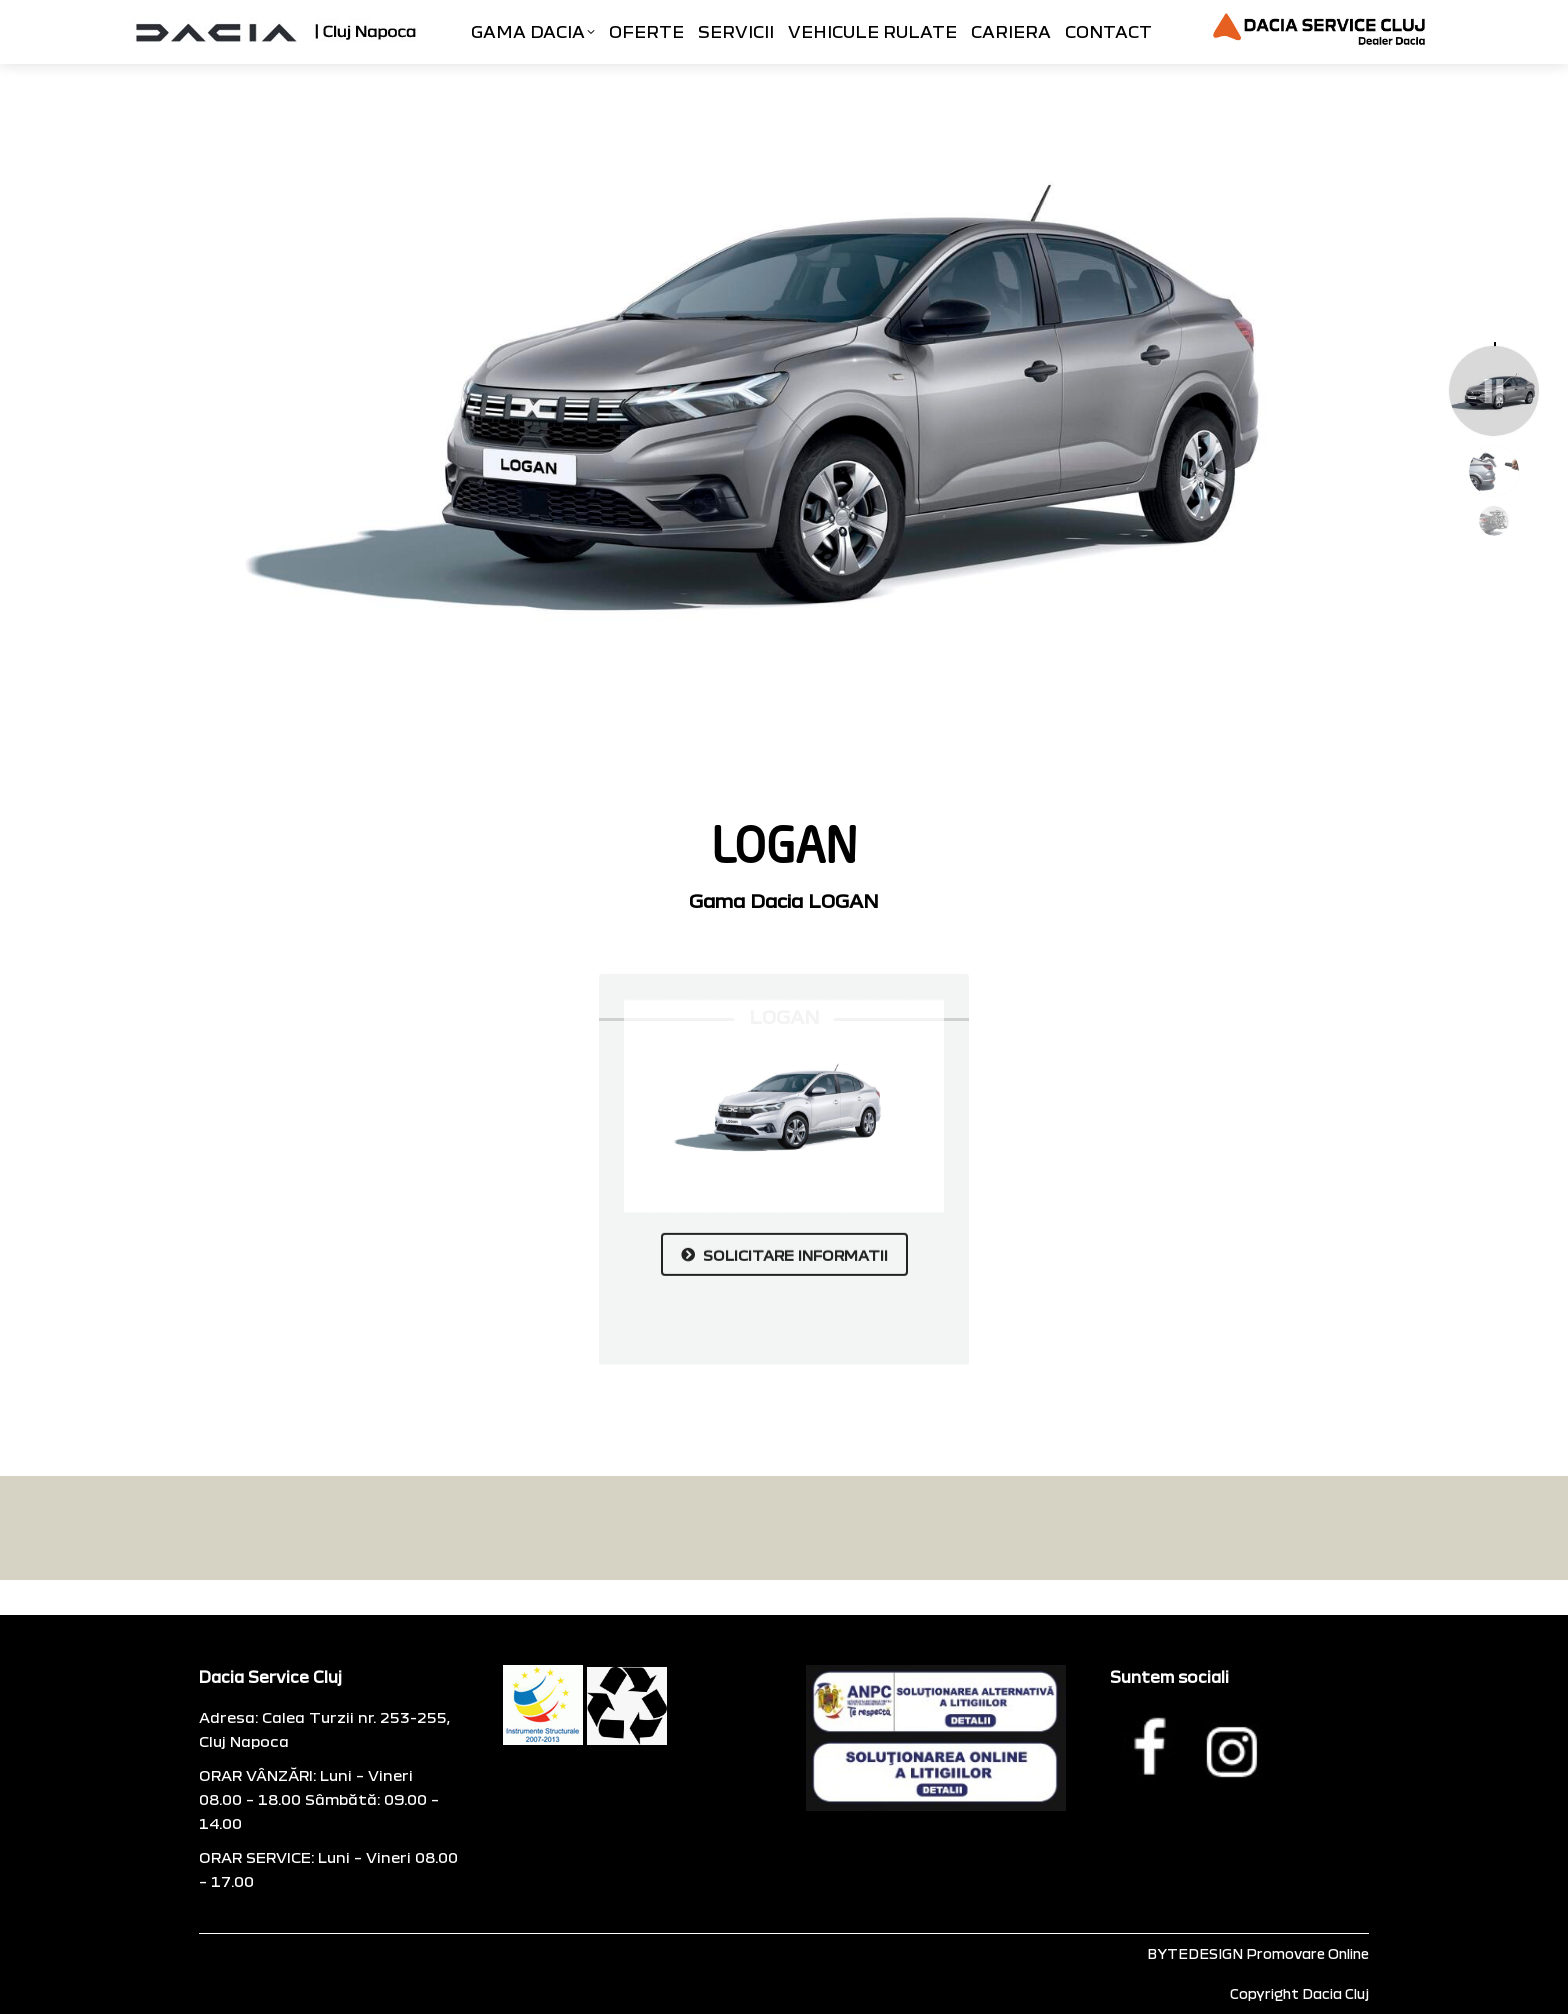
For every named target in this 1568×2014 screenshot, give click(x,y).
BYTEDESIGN (1195, 1953)
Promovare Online (1307, 1953)
